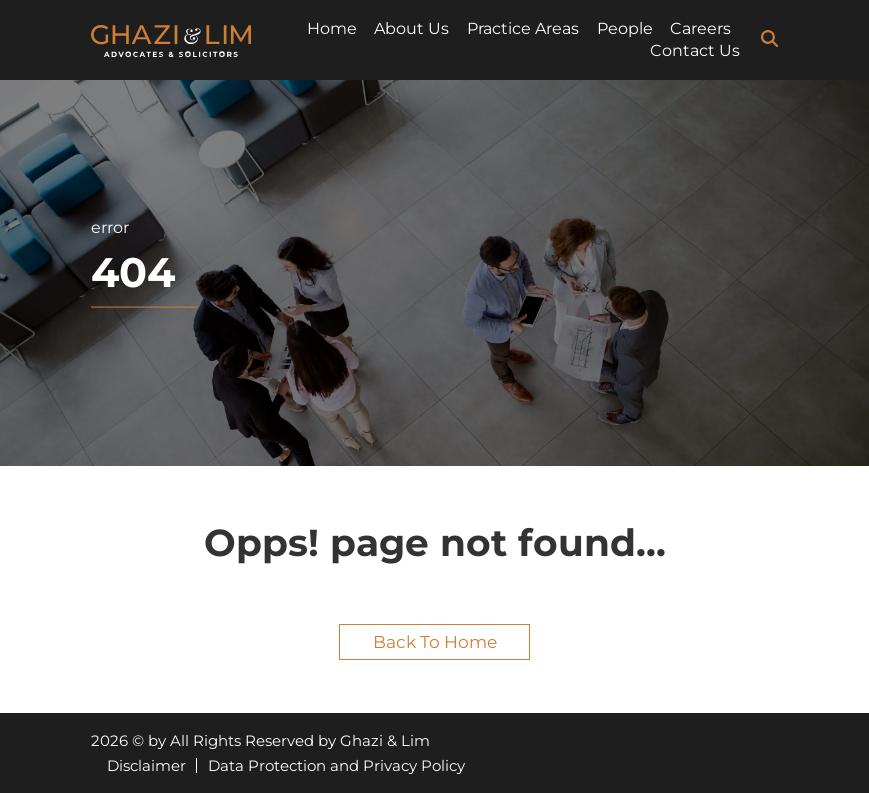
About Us (411, 28)
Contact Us (695, 50)
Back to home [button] (435, 641)
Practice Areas (523, 28)
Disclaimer (146, 765)
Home (332, 28)
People (625, 28)
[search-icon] (769, 39)
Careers (700, 28)
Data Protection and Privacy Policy (336, 765)
